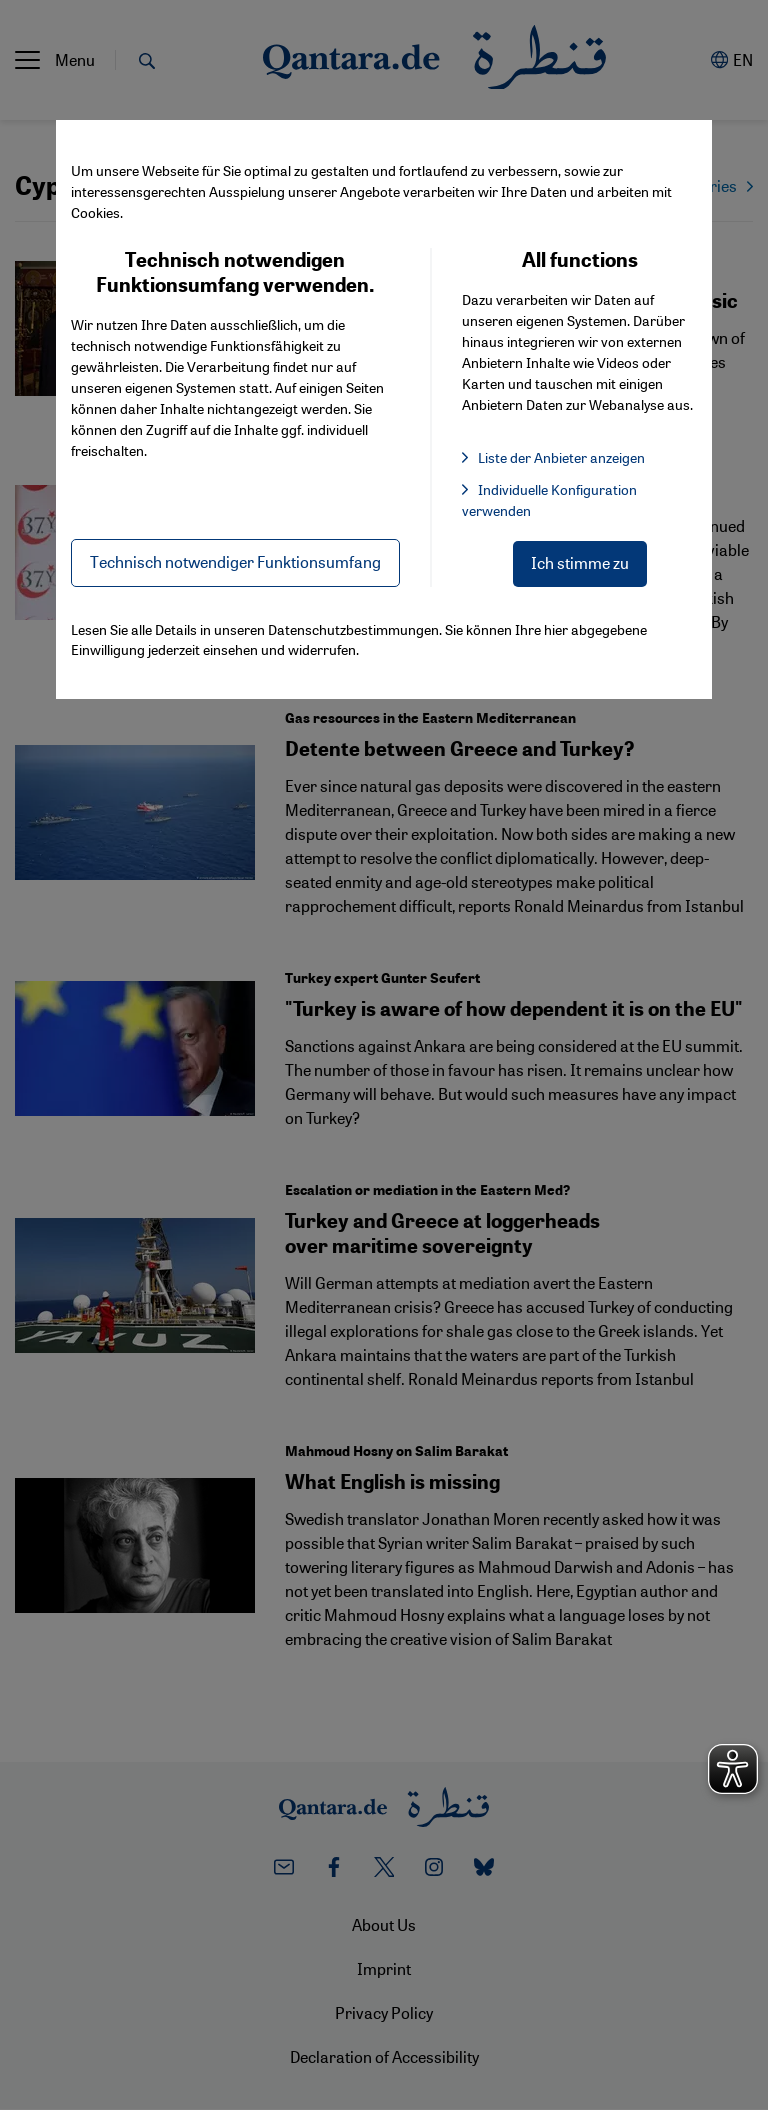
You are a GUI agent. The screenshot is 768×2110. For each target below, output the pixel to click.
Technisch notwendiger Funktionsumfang (235, 561)
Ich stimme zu (580, 562)
